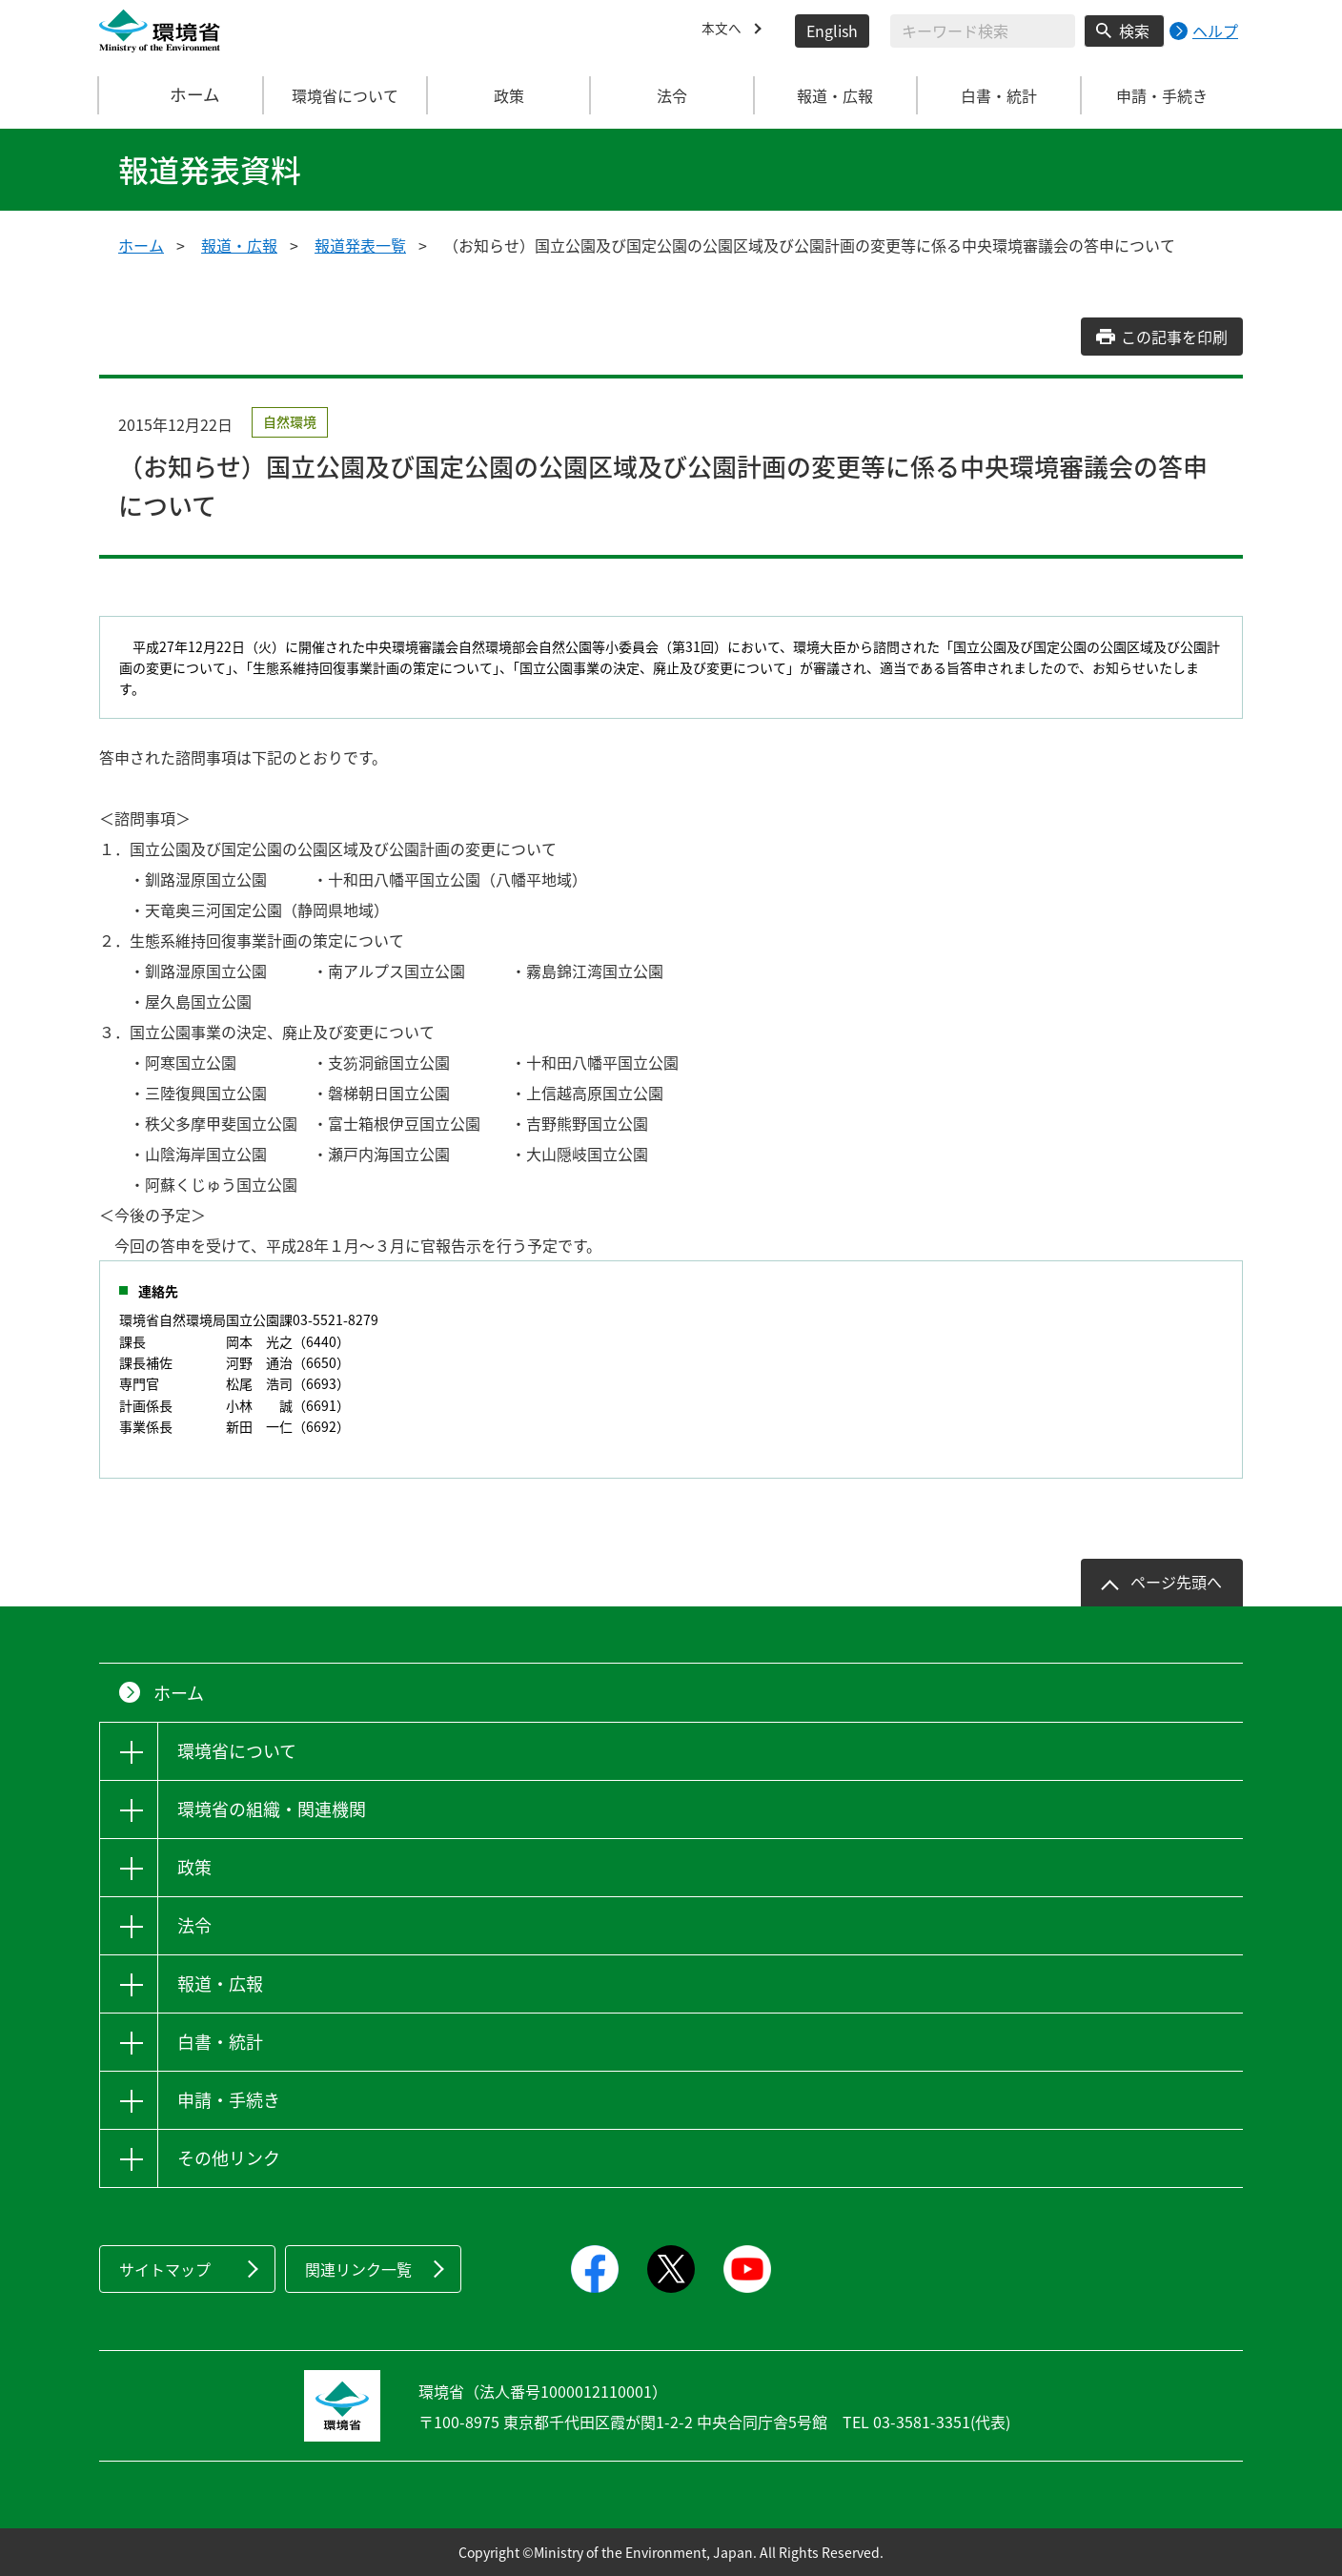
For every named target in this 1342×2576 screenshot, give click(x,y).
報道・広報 (239, 245)
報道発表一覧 (360, 245)
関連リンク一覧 (358, 2269)
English (832, 30)
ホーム (182, 95)
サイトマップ (165, 2269)
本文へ (724, 30)
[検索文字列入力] (982, 31)
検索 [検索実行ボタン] (1134, 30)
